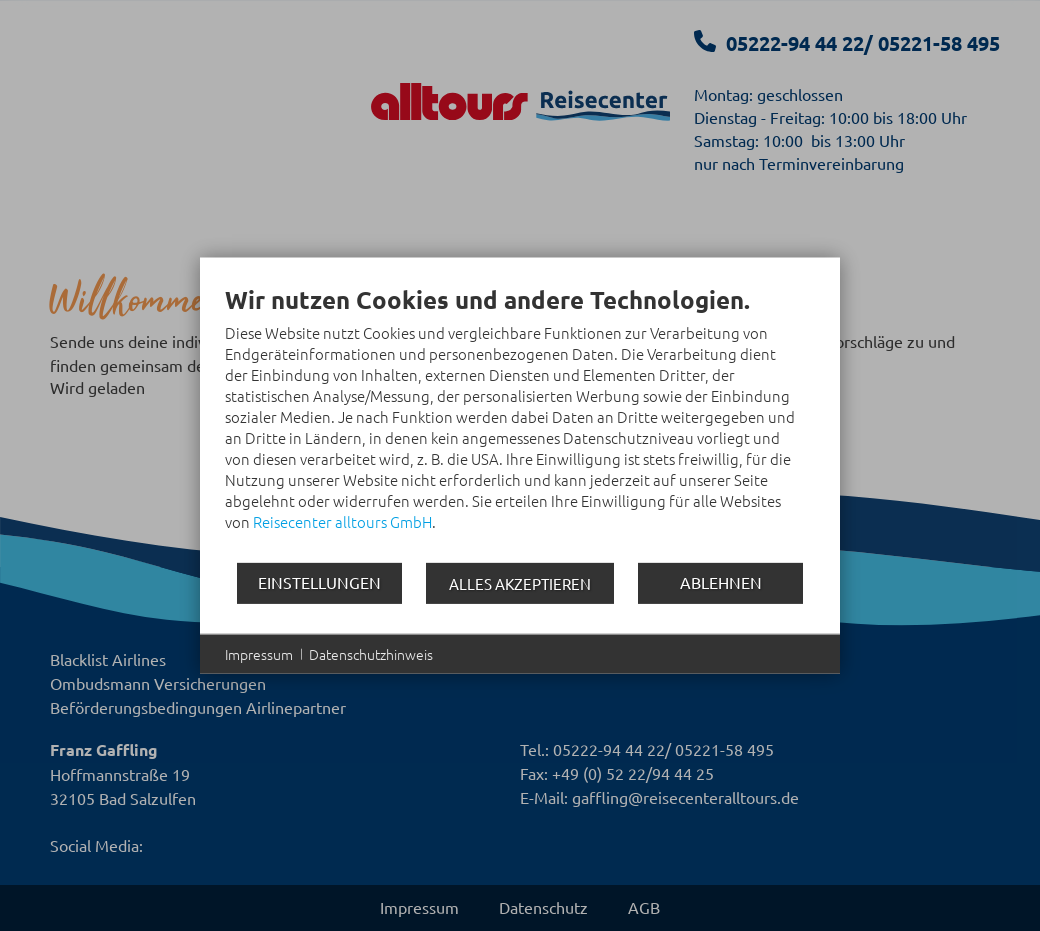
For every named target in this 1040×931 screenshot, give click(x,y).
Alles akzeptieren (520, 582)
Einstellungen (319, 582)
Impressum (259, 653)
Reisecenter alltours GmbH (342, 520)
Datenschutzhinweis (371, 653)
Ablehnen (721, 582)
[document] (520, 422)
